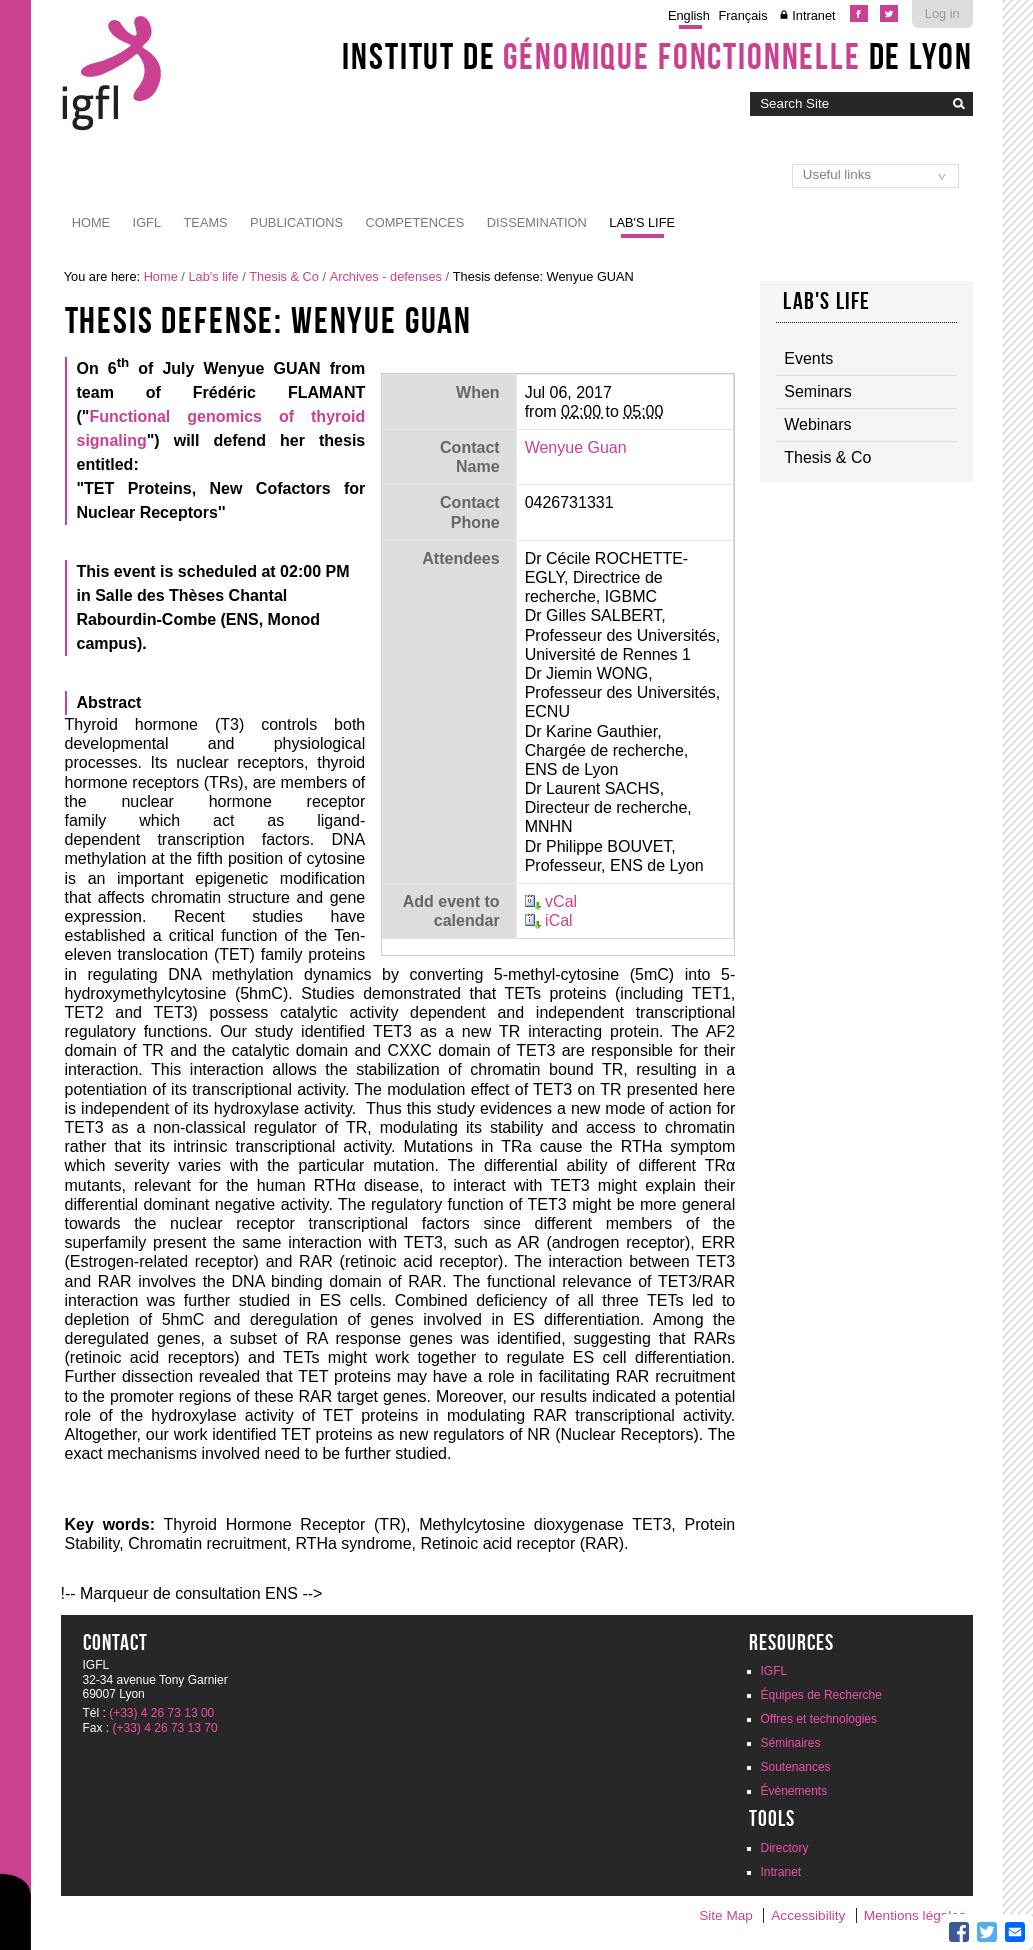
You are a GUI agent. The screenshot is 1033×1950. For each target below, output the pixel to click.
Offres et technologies (819, 1719)
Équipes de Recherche (821, 1695)
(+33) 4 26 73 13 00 (161, 1713)
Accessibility (808, 1915)
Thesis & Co (284, 276)
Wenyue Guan (576, 447)
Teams (206, 222)
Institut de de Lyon (657, 56)
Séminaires (791, 1743)
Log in (942, 13)
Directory (785, 1848)
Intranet (813, 15)
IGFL (147, 222)
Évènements (794, 1791)
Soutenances (796, 1767)
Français (743, 15)
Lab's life (642, 222)
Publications (296, 222)
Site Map (726, 1915)
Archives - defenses (386, 276)
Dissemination (537, 222)
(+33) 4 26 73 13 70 (165, 1728)
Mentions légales (915, 1915)
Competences (414, 222)
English (689, 15)
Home (91, 222)
